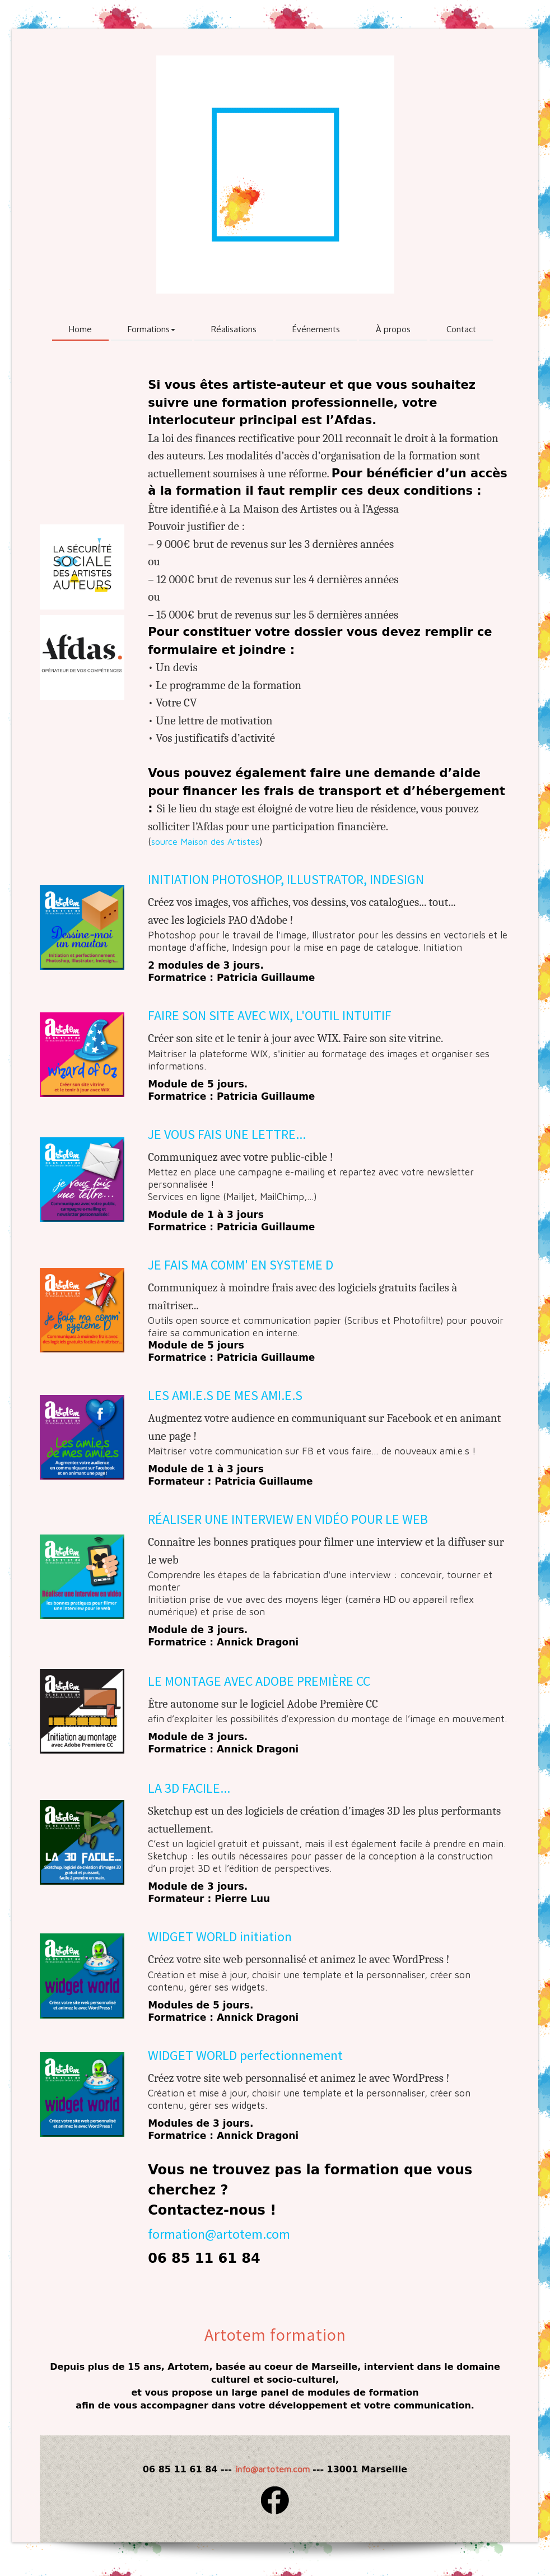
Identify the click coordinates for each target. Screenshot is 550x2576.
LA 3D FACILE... (189, 1788)
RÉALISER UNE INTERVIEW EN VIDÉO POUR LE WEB (288, 1519)
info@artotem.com (272, 2469)
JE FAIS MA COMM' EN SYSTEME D (240, 1264)
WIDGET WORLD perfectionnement (245, 2055)
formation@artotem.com (219, 2234)
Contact (461, 329)
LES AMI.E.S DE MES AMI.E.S (225, 1395)
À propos (393, 329)
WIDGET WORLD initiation (220, 1936)
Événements (316, 329)
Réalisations (234, 329)
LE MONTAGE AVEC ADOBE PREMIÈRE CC (259, 1681)
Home (80, 329)
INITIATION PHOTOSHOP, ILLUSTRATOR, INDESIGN (286, 879)
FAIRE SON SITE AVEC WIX (219, 1015)
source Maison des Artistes (205, 841)
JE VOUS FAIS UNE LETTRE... (227, 1134)
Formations (151, 329)
